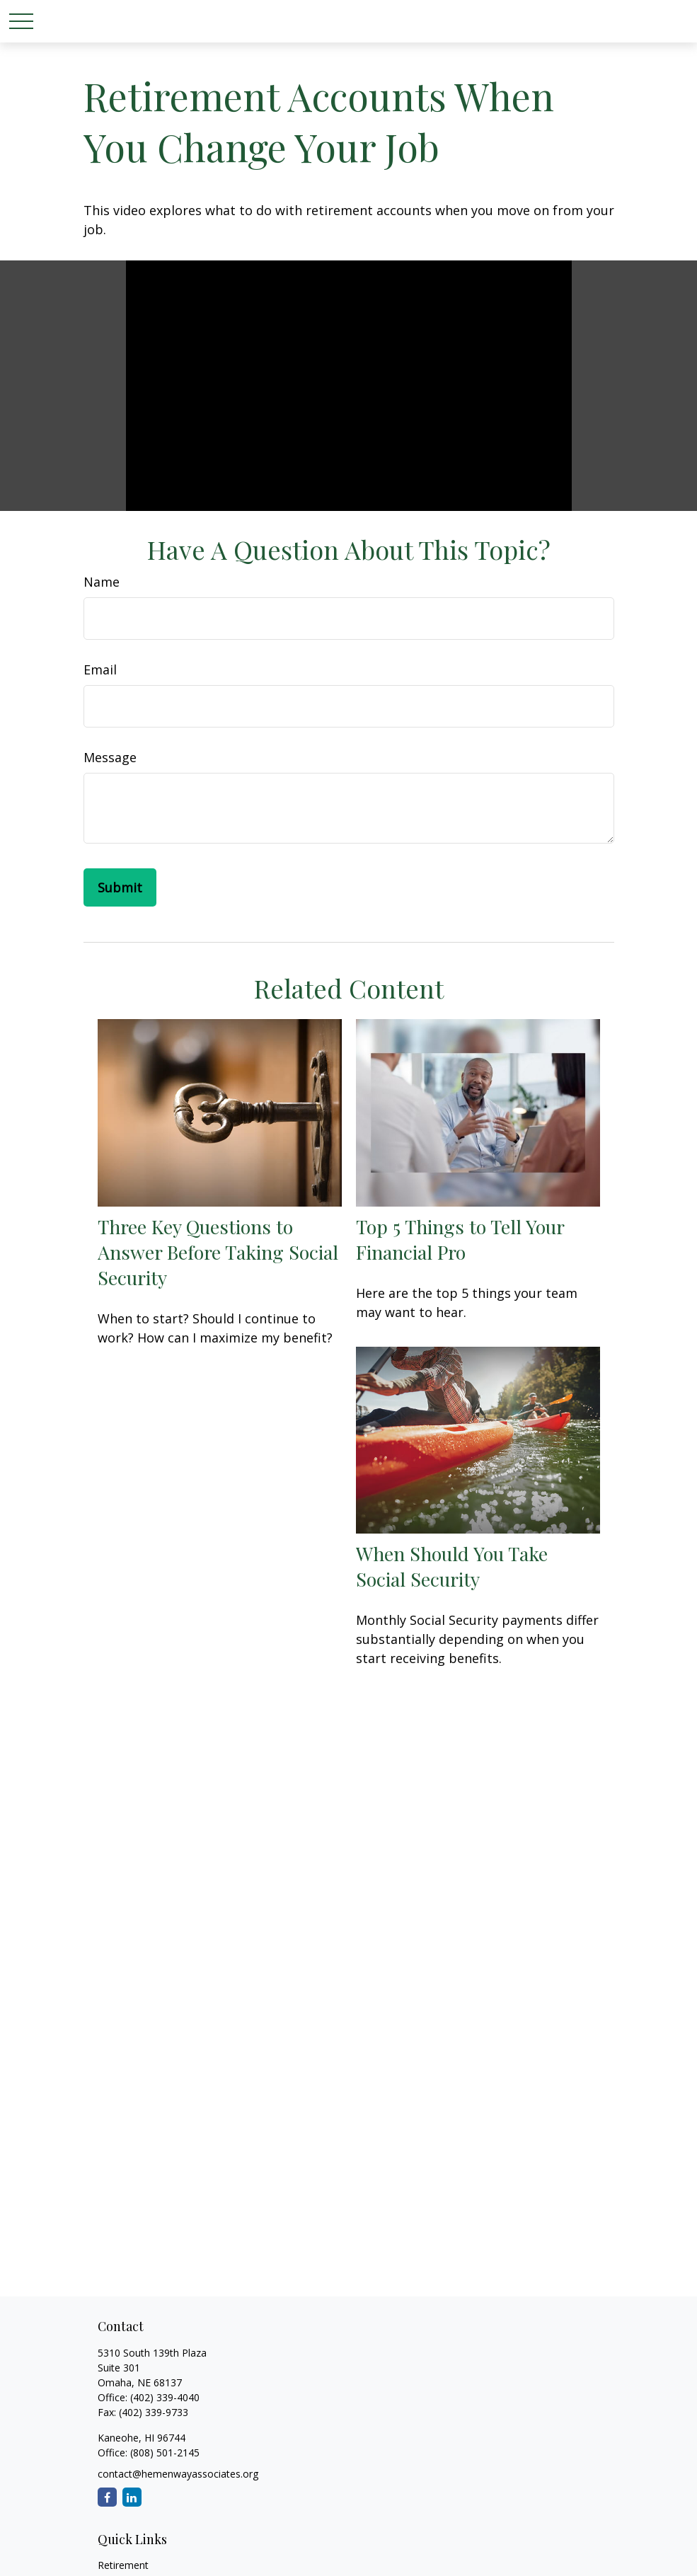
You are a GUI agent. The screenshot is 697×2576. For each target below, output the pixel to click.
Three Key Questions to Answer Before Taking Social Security (218, 1252)
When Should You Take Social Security (452, 1566)
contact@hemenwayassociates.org (178, 2473)
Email (100, 669)
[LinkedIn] (132, 2497)
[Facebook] (107, 2497)
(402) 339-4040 (165, 2397)
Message (110, 757)
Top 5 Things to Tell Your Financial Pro (460, 1239)
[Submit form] (119, 887)
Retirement (123, 2565)
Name (101, 581)
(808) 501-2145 (163, 2452)
